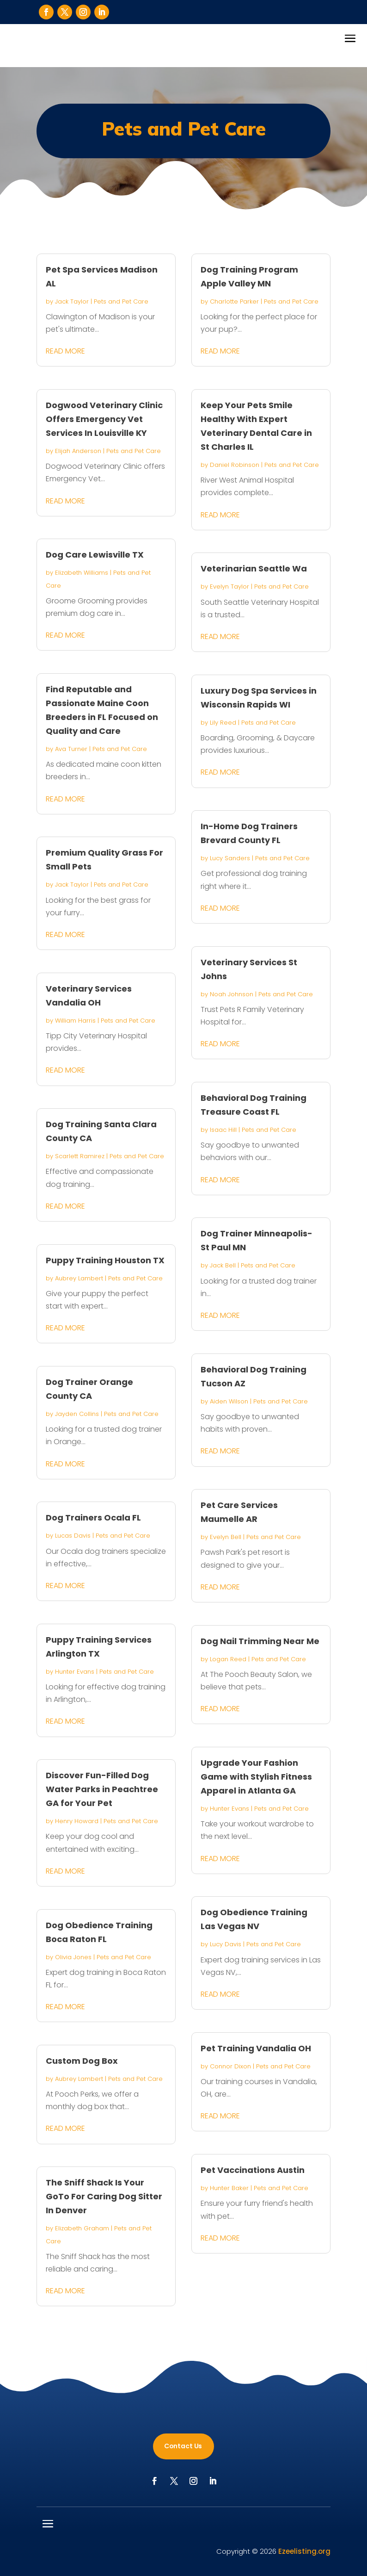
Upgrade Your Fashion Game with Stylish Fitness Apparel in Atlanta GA (256, 1776)
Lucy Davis (225, 1944)
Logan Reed (228, 1659)
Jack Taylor (72, 301)
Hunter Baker (229, 2188)
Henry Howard (76, 1821)
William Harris (75, 1020)
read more (65, 351)
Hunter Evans (74, 1671)
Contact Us (183, 2446)
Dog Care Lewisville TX (95, 554)
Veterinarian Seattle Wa (254, 568)
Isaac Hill (223, 1129)
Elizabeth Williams (81, 572)
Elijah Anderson (78, 451)
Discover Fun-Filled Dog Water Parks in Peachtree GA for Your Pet (102, 1789)
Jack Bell (223, 1265)
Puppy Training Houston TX (105, 1260)
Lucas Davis (73, 1535)
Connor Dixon (230, 2066)
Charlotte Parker (234, 301)
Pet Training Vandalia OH (256, 2048)
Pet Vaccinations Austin (253, 2170)
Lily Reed (223, 722)
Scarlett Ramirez (79, 1156)
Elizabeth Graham (82, 2228)
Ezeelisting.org (304, 2551)
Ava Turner (71, 749)
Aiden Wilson (229, 1401)
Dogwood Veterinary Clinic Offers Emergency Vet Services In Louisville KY (104, 419)
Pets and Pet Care (121, 301)
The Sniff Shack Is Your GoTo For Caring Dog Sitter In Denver (104, 2196)
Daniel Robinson (234, 464)
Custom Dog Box (82, 2061)
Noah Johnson (231, 994)
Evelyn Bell (225, 1537)
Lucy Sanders (230, 858)
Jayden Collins (77, 1413)
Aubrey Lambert (79, 1278)
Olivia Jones (73, 1957)
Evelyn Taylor (229, 586)
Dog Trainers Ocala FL (93, 1517)
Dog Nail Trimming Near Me (260, 1641)
